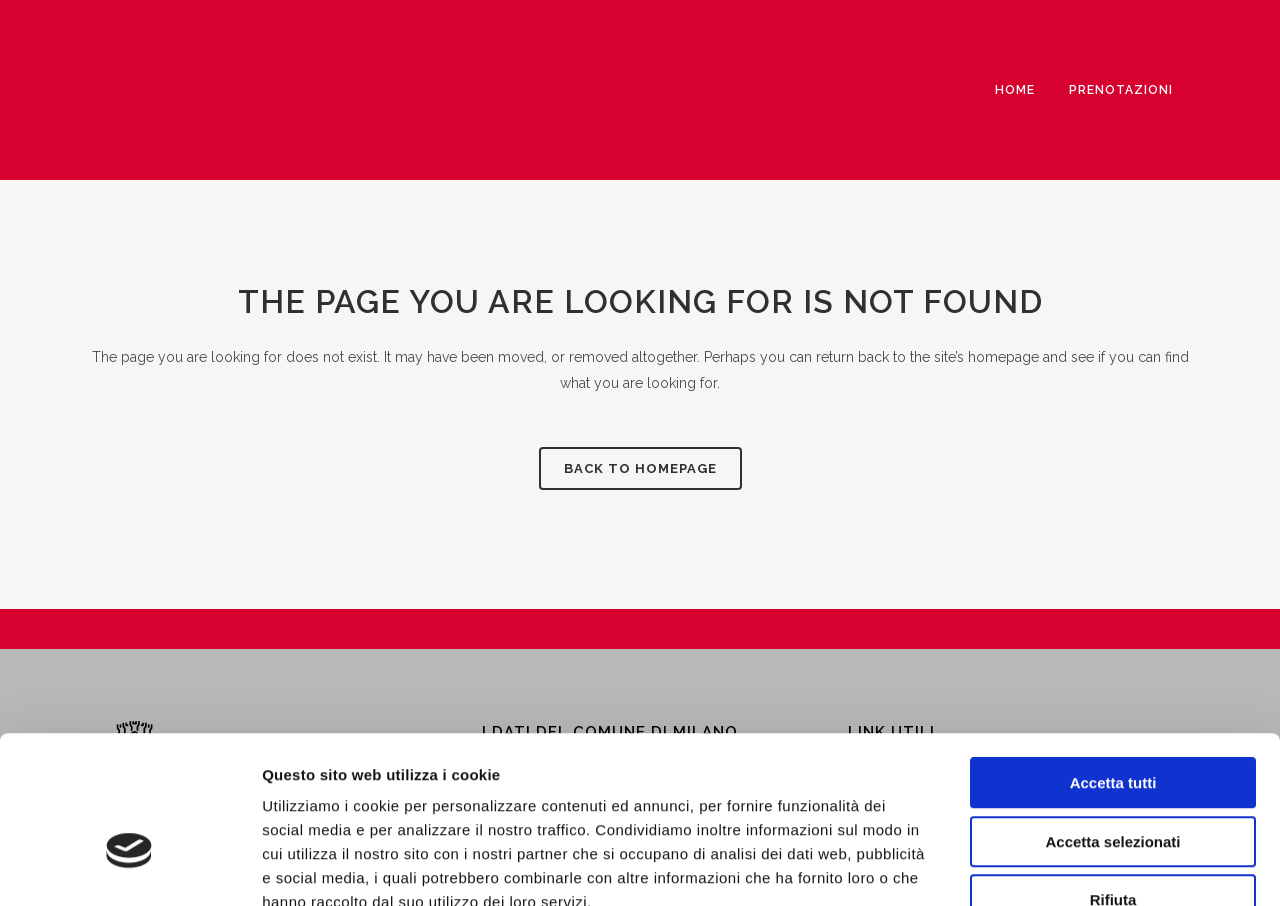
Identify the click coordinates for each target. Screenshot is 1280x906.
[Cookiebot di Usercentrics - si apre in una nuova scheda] (129, 867)
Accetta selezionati (1112, 720)
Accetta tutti (1113, 661)
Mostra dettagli (1052, 866)
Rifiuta (1113, 778)
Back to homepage (640, 468)
